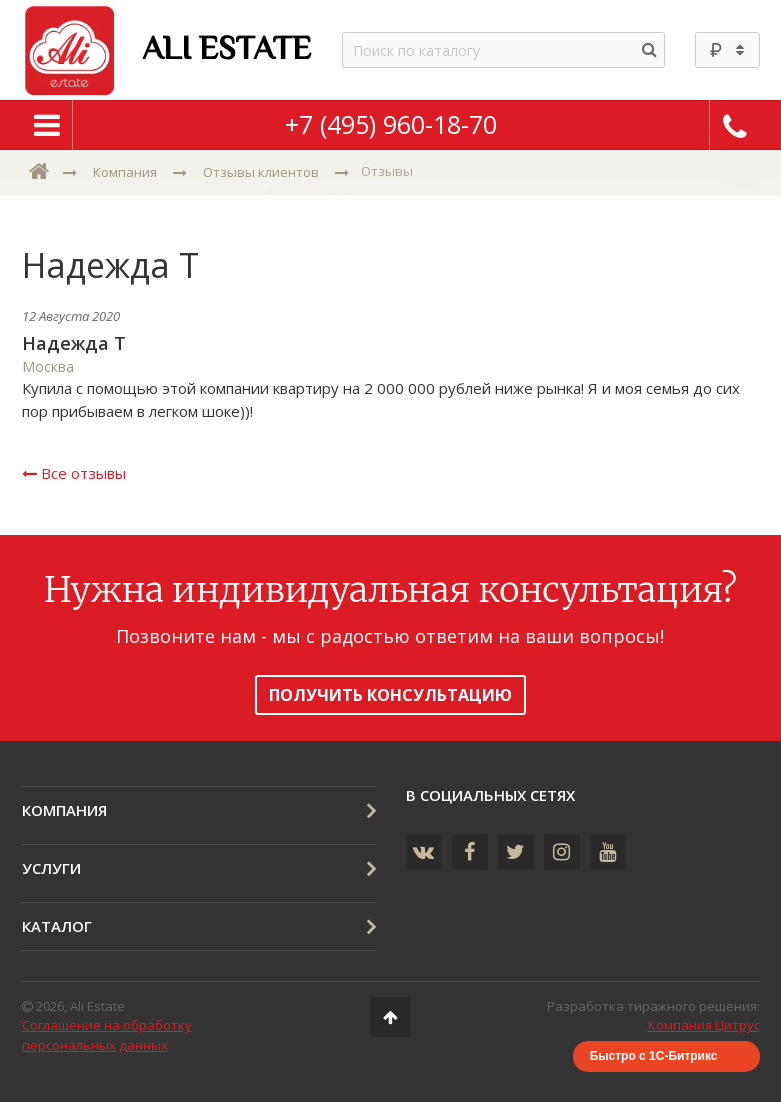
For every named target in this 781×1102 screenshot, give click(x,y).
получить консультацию (390, 695)
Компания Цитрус (704, 1025)
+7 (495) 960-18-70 (391, 124)
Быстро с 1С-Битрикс (654, 1056)
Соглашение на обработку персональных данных (107, 1035)
